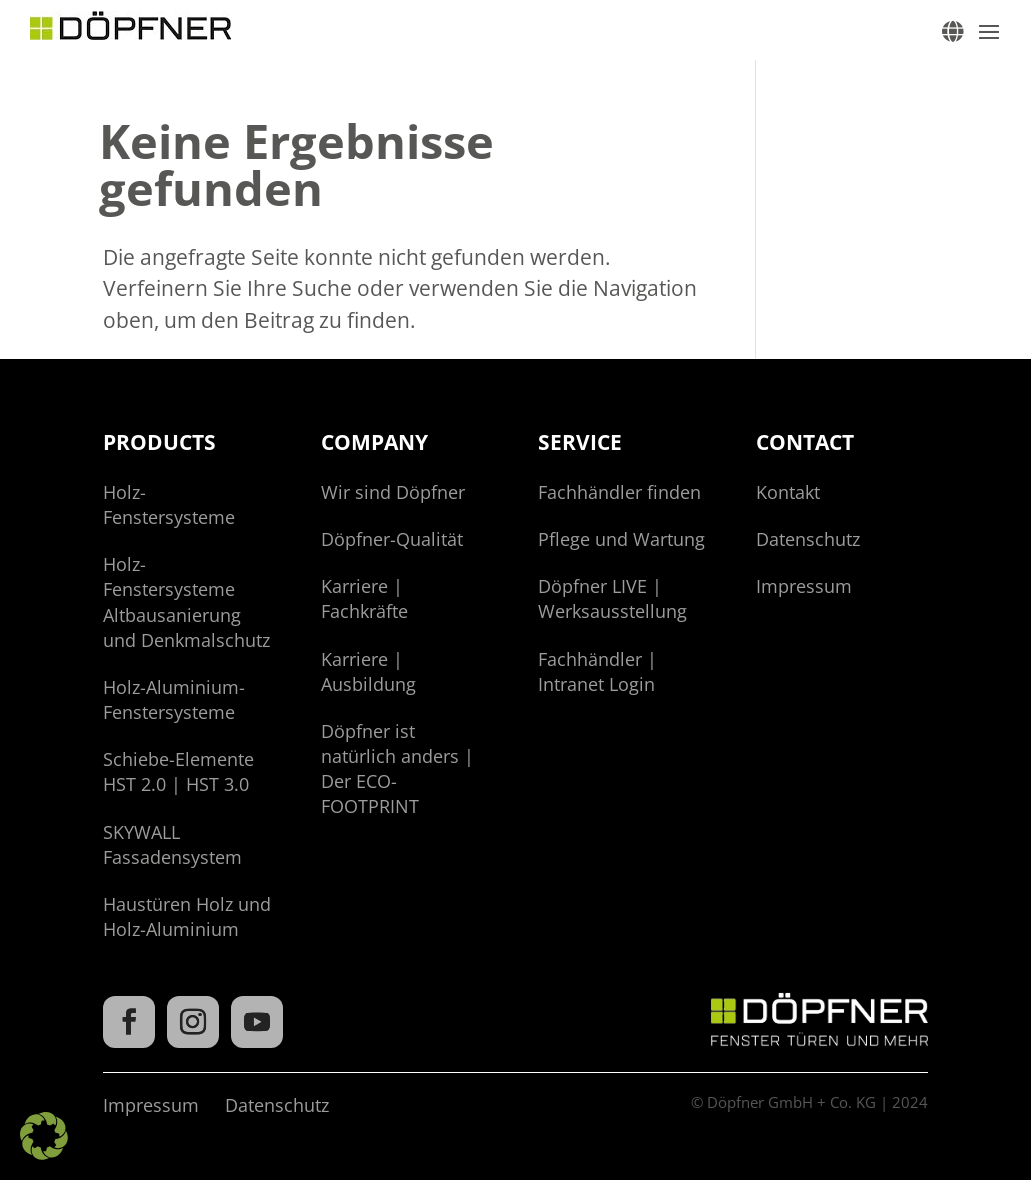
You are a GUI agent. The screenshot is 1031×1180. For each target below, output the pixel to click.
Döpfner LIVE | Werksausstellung (612, 598)
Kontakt (788, 492)
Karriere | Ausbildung (368, 671)
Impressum (804, 586)
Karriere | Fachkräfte (364, 598)
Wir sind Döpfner (393, 492)
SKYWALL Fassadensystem (172, 844)
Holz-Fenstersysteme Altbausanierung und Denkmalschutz (186, 602)
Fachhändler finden (619, 492)
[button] (44, 1136)
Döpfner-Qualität (392, 539)
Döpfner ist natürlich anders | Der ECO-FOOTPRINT (397, 769)
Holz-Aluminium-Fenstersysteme (174, 699)
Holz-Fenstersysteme (169, 504)
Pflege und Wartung (621, 539)
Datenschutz (808, 539)
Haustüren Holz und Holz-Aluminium (187, 916)
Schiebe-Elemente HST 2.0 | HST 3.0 (178, 771)
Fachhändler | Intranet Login (597, 671)
